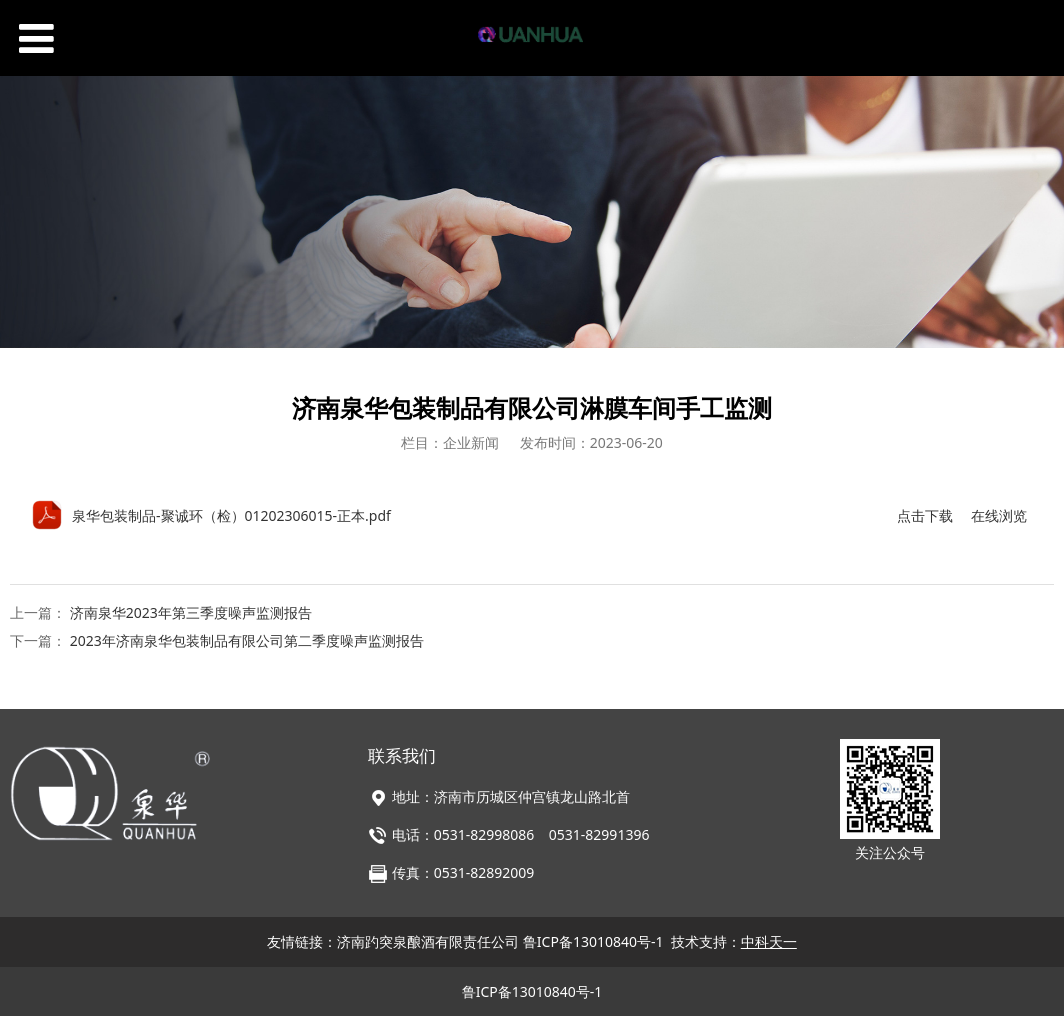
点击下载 (925, 515)
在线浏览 (999, 515)
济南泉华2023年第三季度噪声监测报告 (191, 612)
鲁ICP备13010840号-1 (593, 941)
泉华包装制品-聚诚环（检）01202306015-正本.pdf (231, 515)
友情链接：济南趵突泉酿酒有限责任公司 (395, 941)
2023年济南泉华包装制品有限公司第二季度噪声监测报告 (247, 640)
